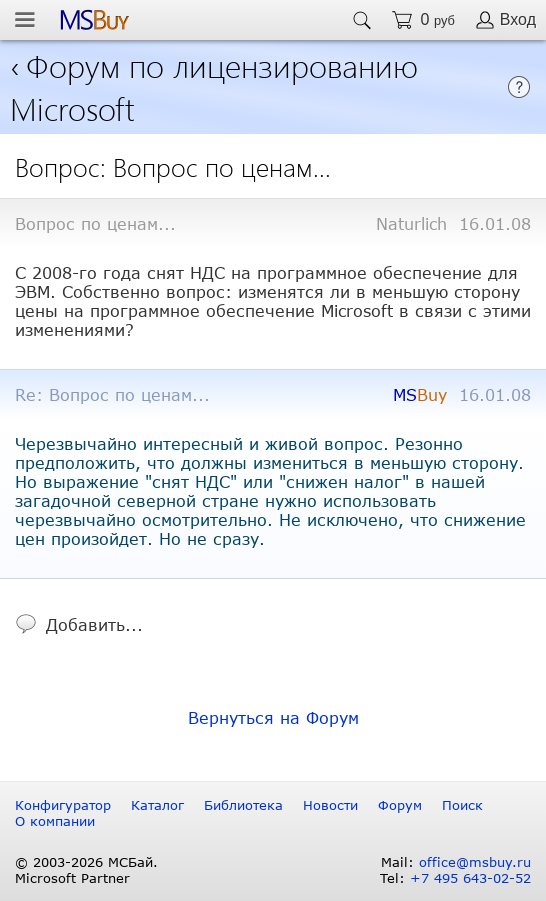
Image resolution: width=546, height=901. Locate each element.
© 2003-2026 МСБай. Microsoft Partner (86, 870)
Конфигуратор (63, 805)
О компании (55, 821)
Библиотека (243, 805)
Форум (400, 805)
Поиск (462, 805)
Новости (330, 805)
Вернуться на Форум (273, 717)
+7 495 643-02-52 (470, 878)
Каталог (157, 805)
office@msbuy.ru (475, 862)
